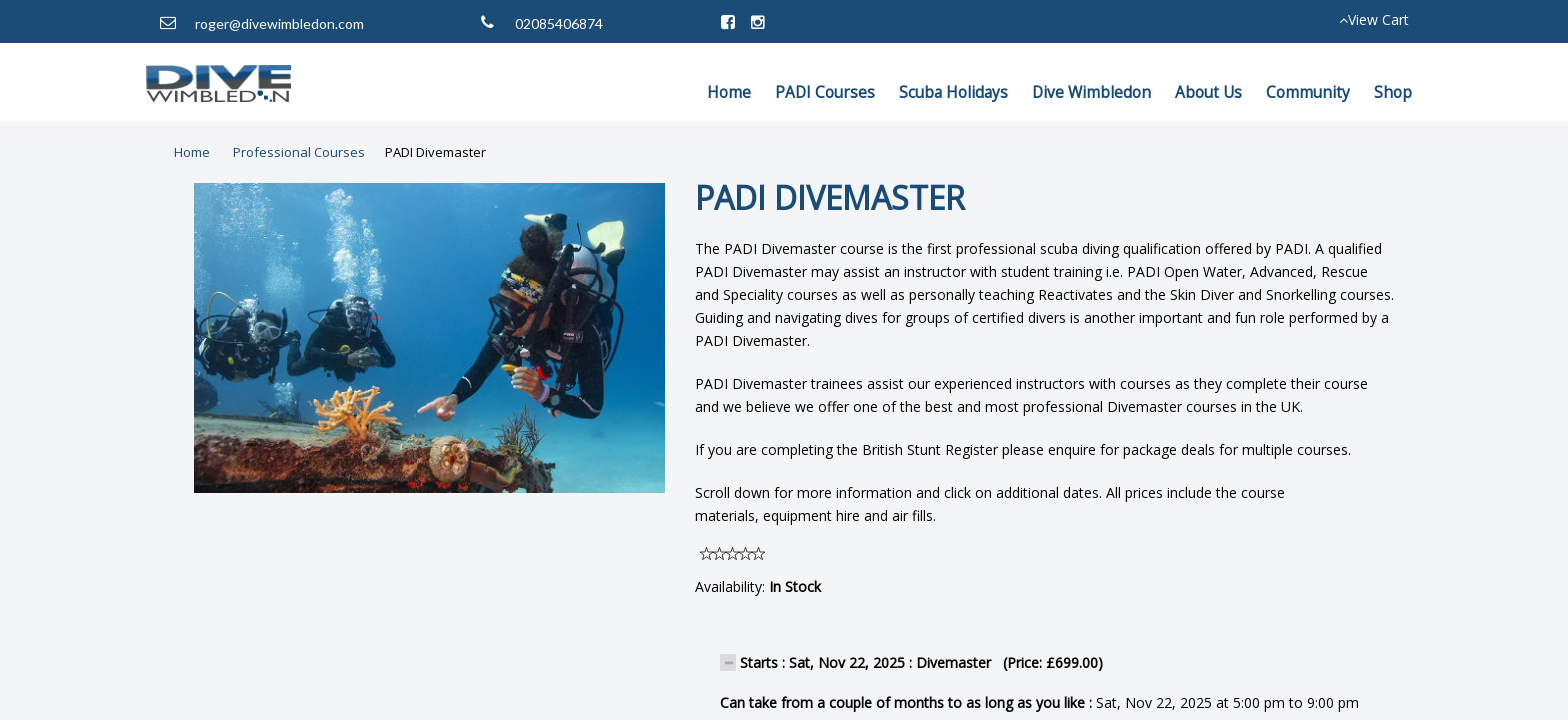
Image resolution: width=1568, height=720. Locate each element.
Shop (1393, 92)
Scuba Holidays (953, 92)
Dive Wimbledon (1091, 92)
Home (729, 92)
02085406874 (559, 23)
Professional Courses (299, 152)
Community (1308, 92)
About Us (1208, 92)
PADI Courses (825, 92)
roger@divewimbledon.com (279, 23)
